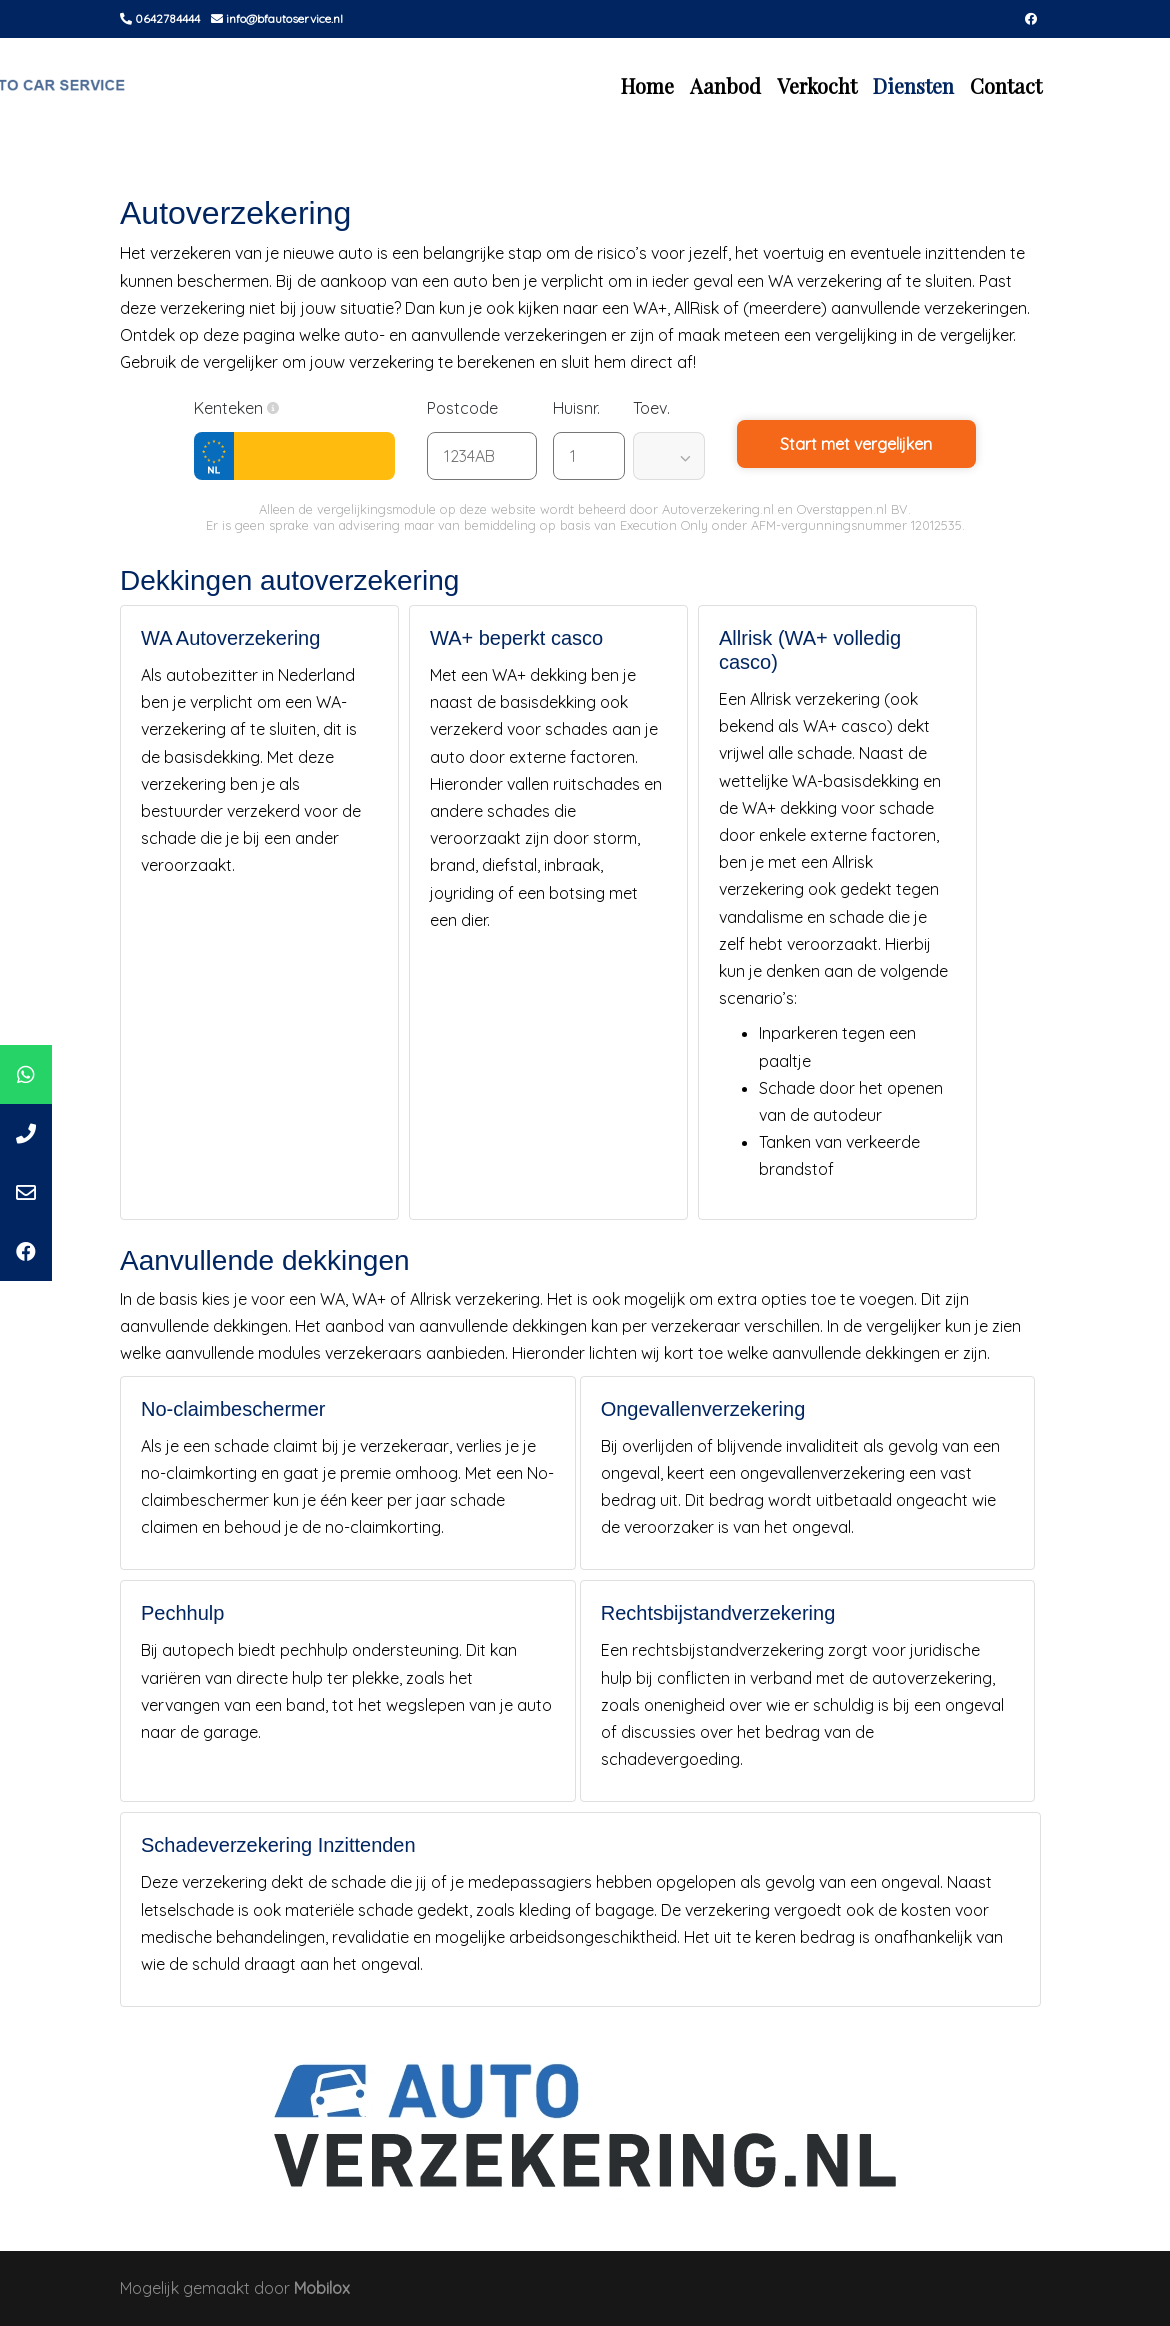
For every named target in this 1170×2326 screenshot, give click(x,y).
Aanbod (725, 85)
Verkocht (817, 85)
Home (647, 85)
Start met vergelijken (856, 444)
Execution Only (664, 525)
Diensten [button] (913, 85)
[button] (273, 408)
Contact (1006, 85)
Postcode (472, 408)
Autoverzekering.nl (718, 509)
